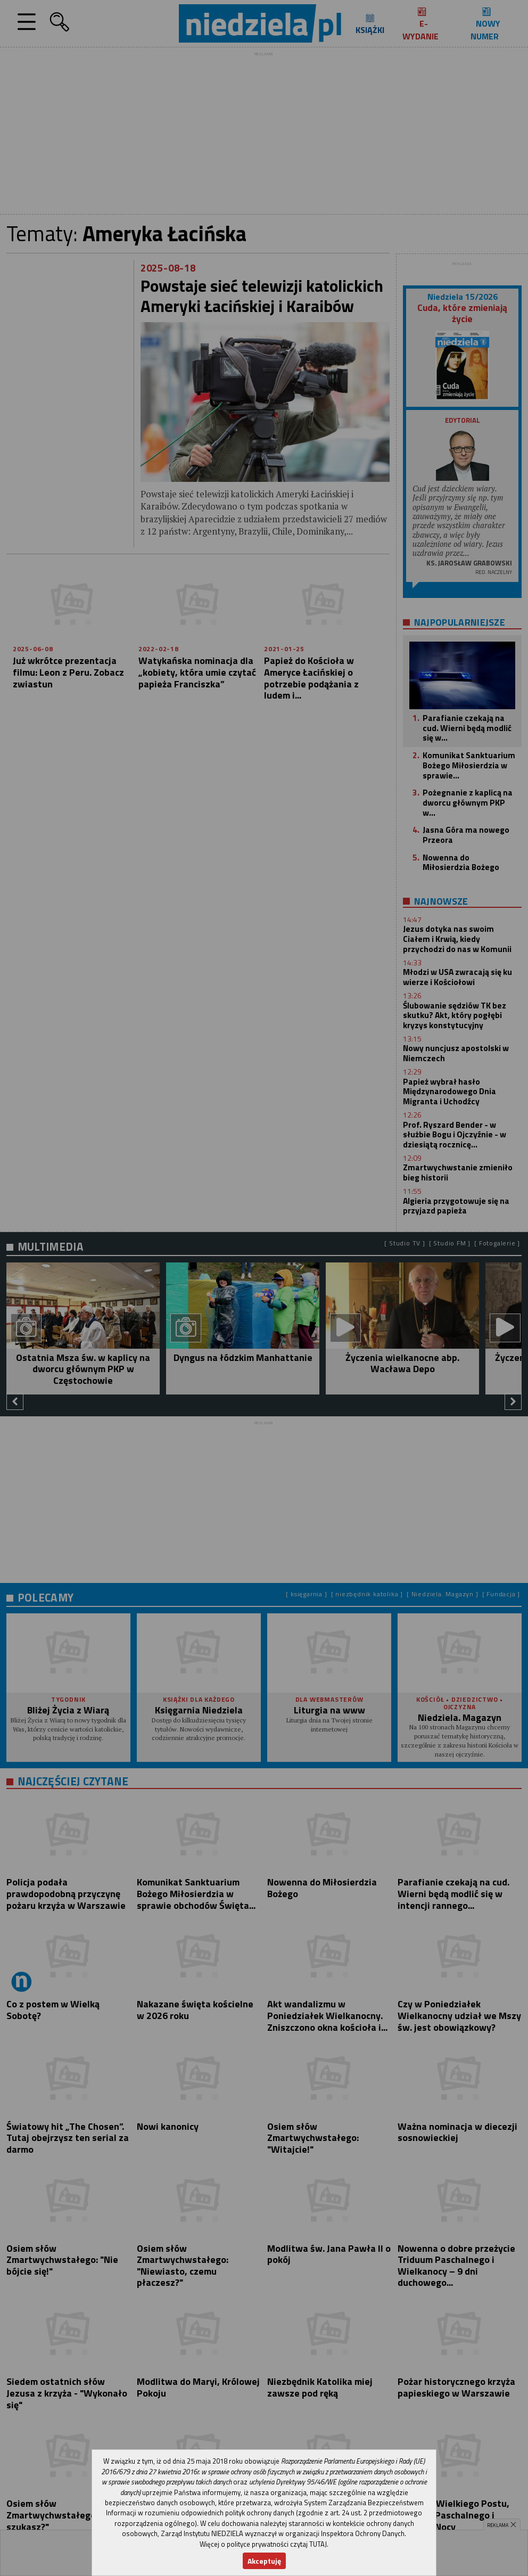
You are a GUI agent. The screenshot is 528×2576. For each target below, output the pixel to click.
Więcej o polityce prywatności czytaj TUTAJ (263, 2544)
